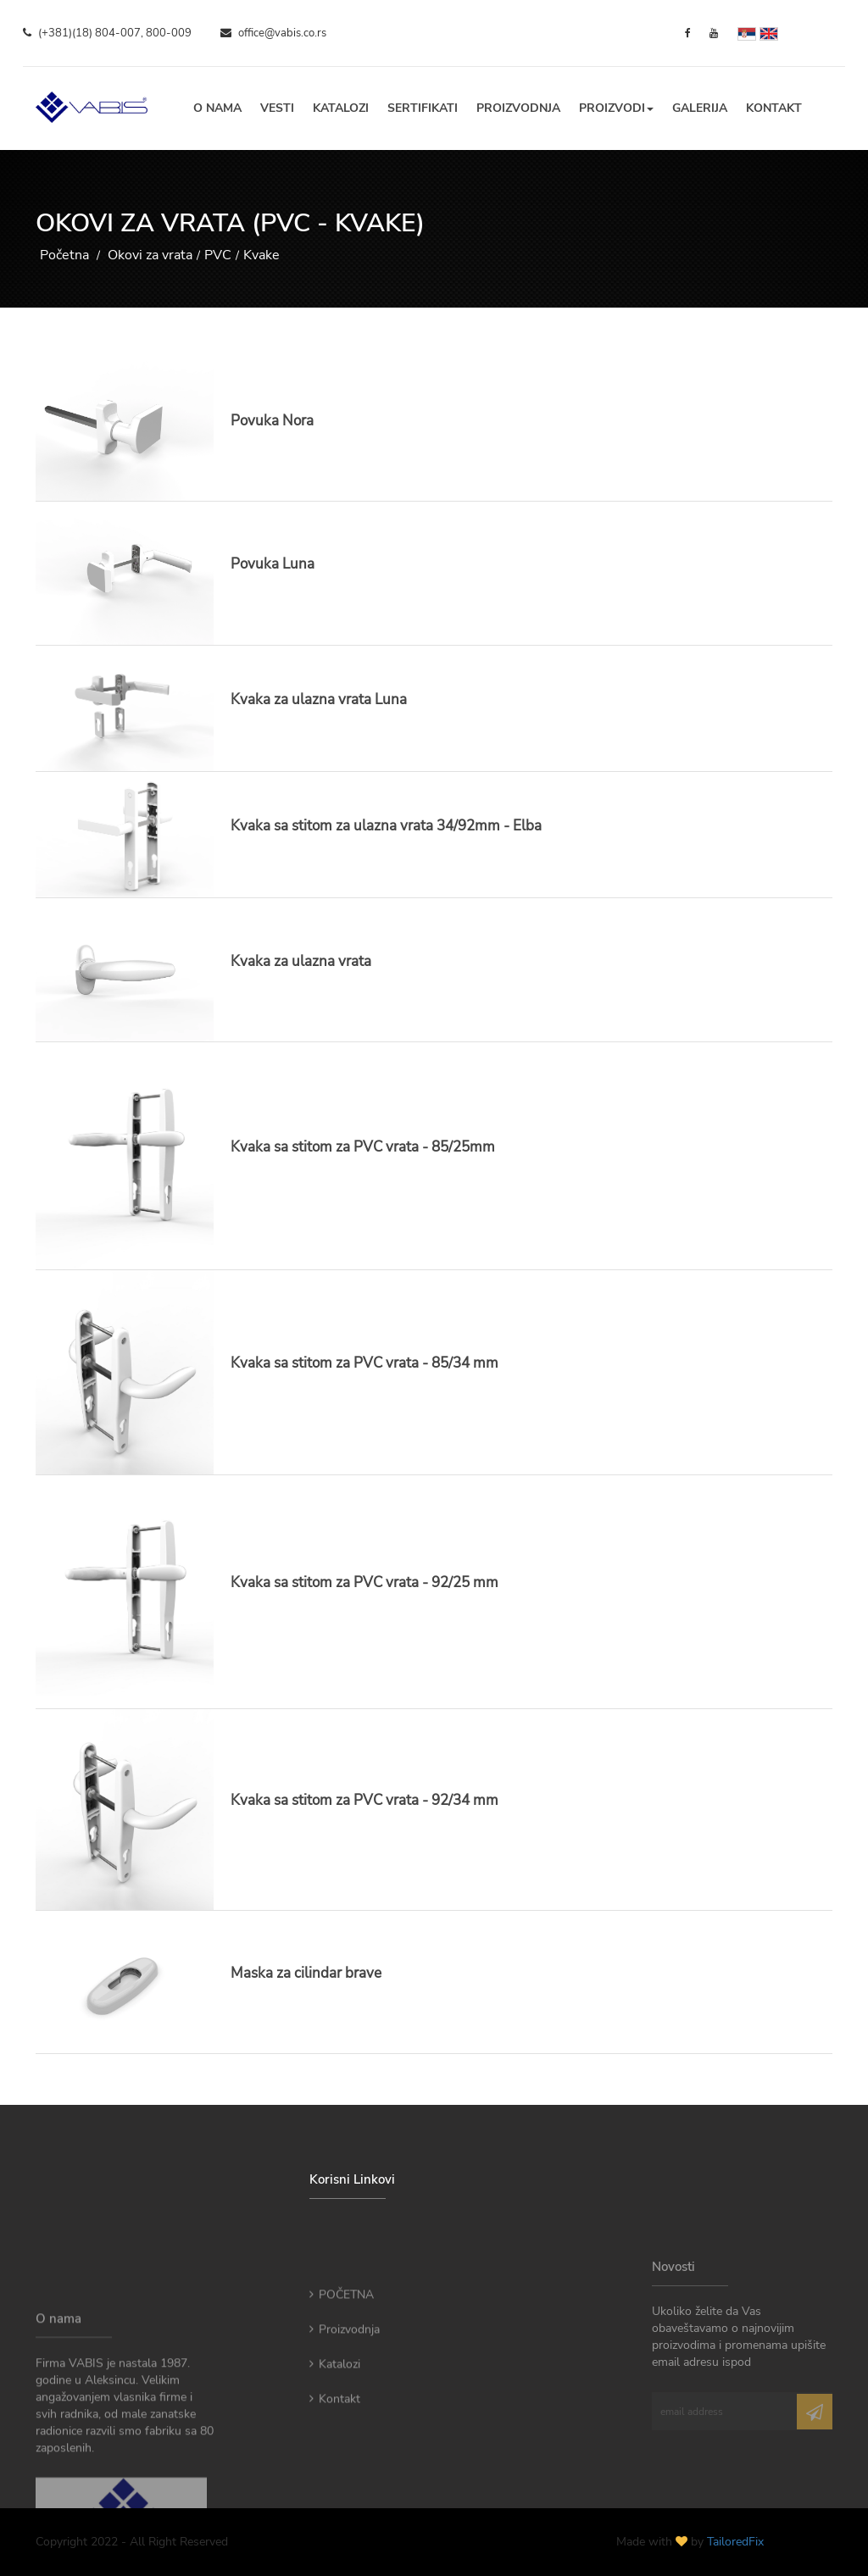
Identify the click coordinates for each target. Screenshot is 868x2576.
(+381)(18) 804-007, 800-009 (107, 33)
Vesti (277, 108)
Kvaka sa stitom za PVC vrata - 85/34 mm (364, 1363)
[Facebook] (688, 33)
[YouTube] (713, 33)
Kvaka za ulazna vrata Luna (319, 699)
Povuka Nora (272, 420)
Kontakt (774, 108)
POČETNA (341, 2347)
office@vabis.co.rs (273, 33)
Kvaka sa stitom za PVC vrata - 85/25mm (363, 1147)
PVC (217, 255)
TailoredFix (735, 2542)
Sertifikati (422, 108)
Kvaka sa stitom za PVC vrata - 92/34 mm (364, 1800)
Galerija (699, 108)
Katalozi (341, 108)
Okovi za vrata (150, 255)
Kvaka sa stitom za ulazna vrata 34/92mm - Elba (386, 826)
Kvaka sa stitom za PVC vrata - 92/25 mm (364, 1582)
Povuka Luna (272, 564)
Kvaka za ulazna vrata (301, 961)
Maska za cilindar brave (306, 1973)
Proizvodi (616, 108)
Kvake (261, 255)
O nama (217, 108)
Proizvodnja (518, 108)
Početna (64, 255)
